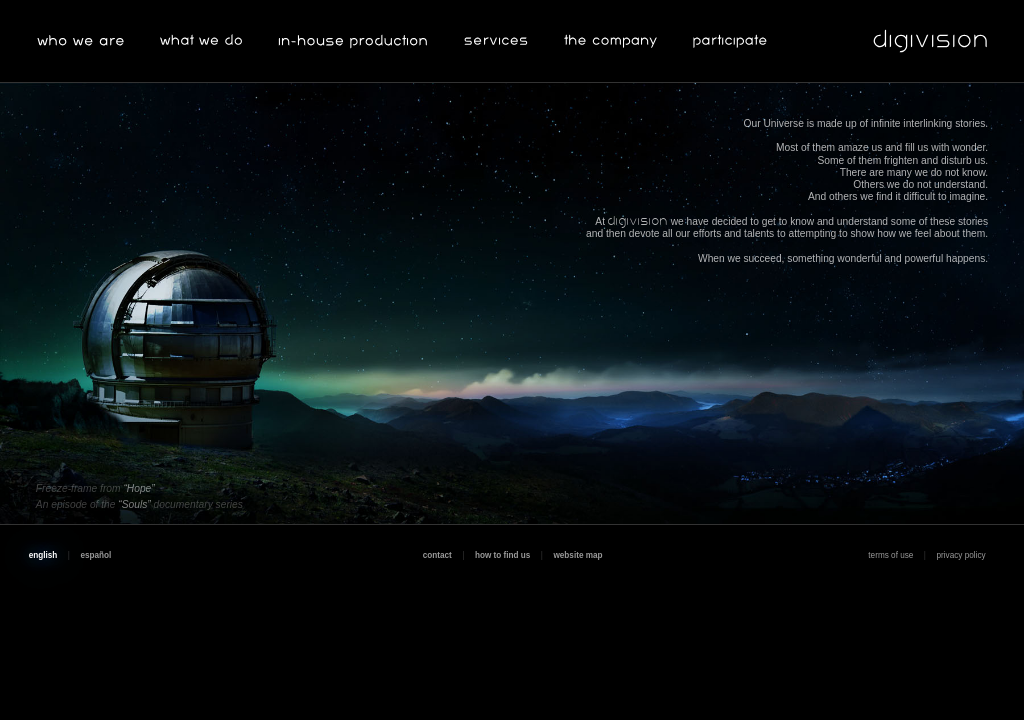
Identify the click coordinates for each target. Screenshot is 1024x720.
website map (577, 555)
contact (437, 555)
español (95, 555)
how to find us (502, 555)
